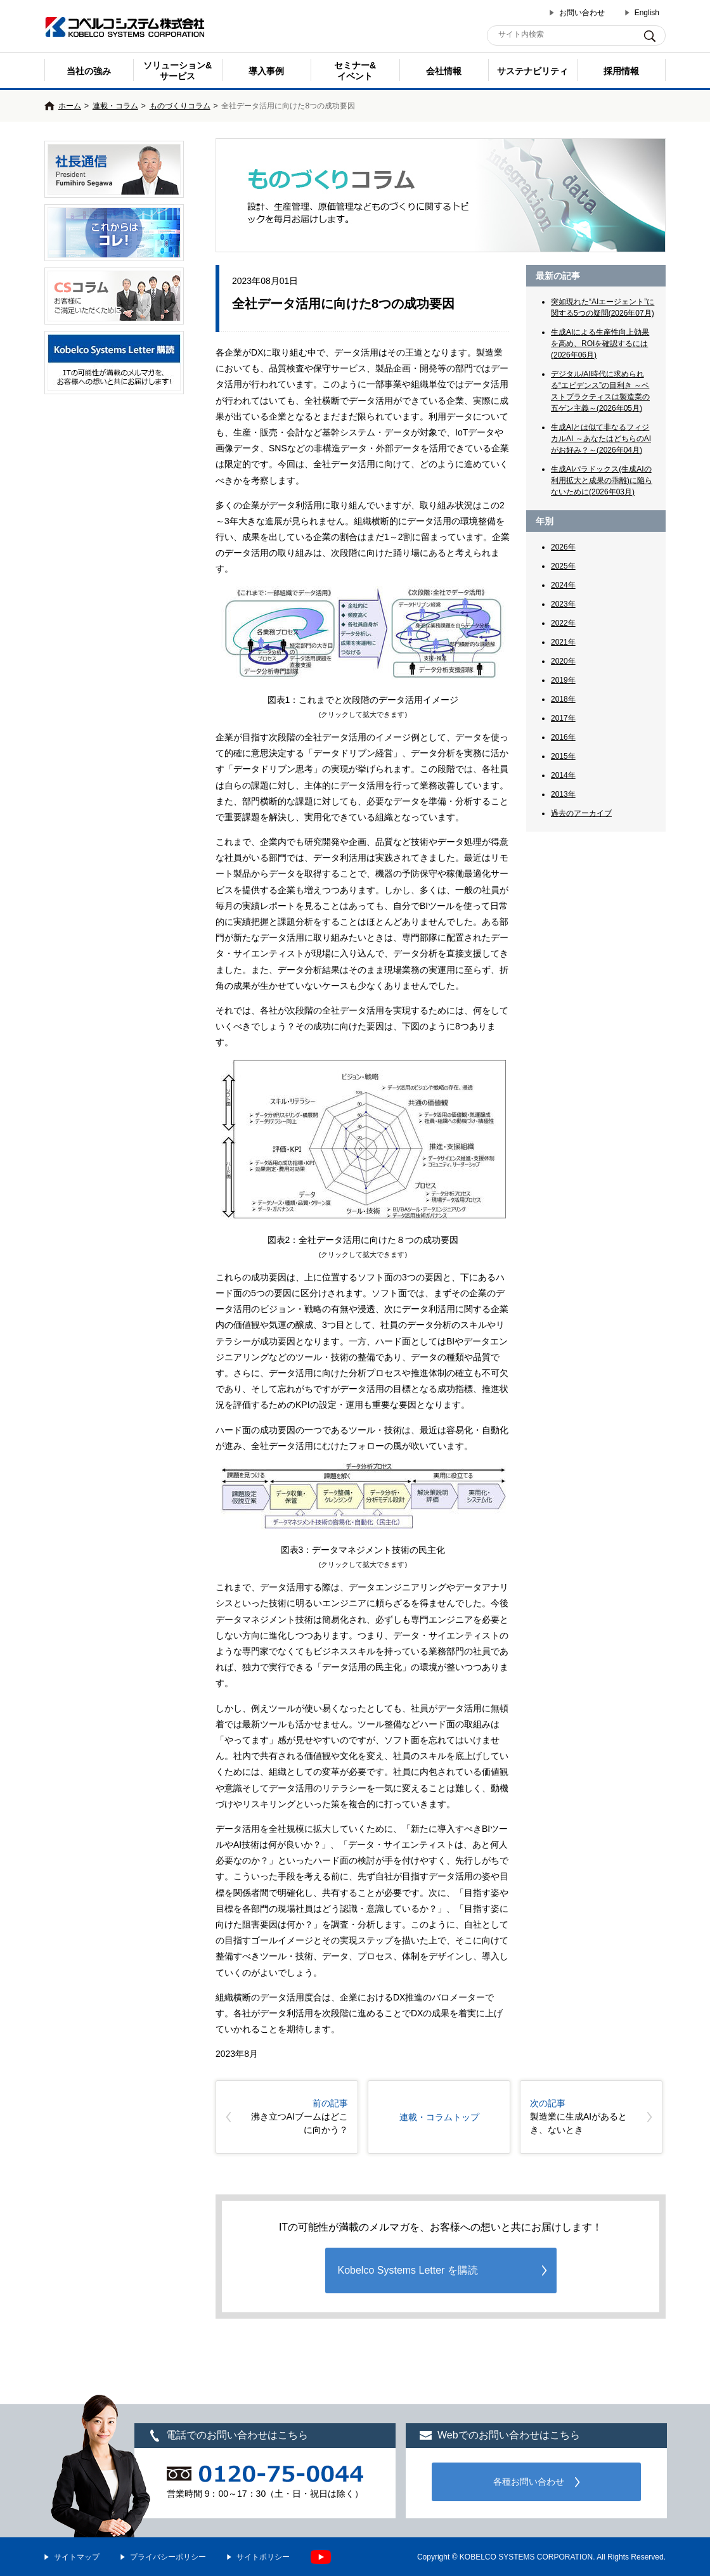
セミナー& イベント (355, 70)
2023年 (563, 604)
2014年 (563, 775)
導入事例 (266, 71)
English (647, 12)
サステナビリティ (532, 71)
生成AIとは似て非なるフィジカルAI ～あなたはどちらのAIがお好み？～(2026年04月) (601, 438)
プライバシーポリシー (168, 2557)
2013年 (563, 794)
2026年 (563, 547)
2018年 (563, 699)
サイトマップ (77, 2557)
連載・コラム (115, 105)
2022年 (563, 623)
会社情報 (444, 71)
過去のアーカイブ (581, 813)
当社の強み (89, 71)
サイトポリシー (263, 2557)
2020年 (563, 661)
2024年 (563, 585)
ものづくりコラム (180, 105)
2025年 (563, 566)
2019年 (563, 680)
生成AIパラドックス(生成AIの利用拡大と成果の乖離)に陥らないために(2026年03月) (601, 480)
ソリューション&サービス (177, 70)
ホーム (69, 105)
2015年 (563, 756)
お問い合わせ (582, 12)
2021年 (563, 642)
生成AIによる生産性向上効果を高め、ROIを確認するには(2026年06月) (600, 343)
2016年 (563, 737)
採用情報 (621, 71)
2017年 (563, 718)
